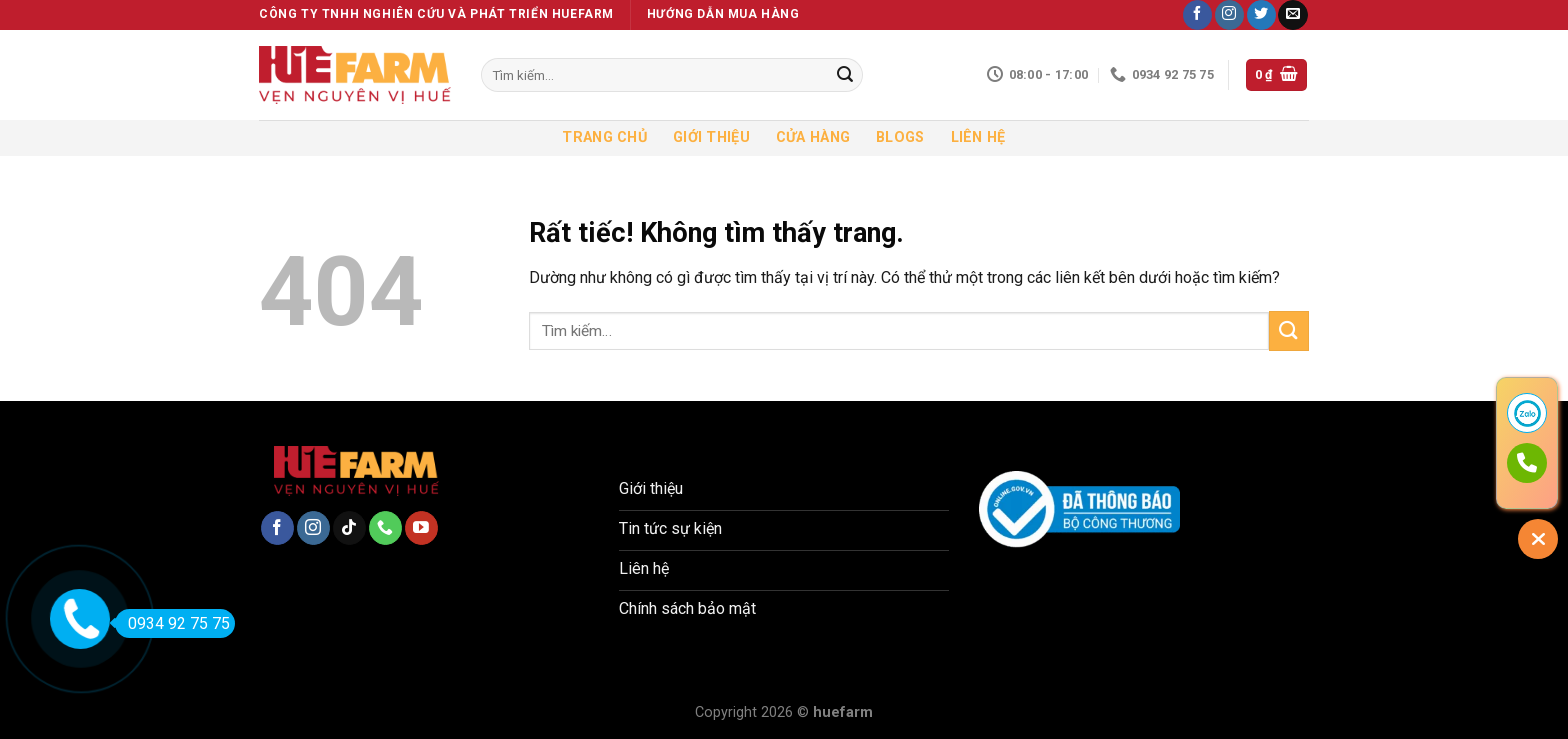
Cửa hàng (813, 137)
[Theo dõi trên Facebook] (1197, 15)
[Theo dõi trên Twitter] (1261, 15)
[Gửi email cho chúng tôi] (1292, 15)
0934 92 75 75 (172, 623)
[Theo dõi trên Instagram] (1229, 15)
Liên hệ (978, 137)
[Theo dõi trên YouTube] (421, 528)
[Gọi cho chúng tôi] (385, 528)
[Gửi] (845, 75)
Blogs (900, 137)
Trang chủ (604, 137)
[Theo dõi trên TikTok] (349, 528)
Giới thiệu (711, 137)
